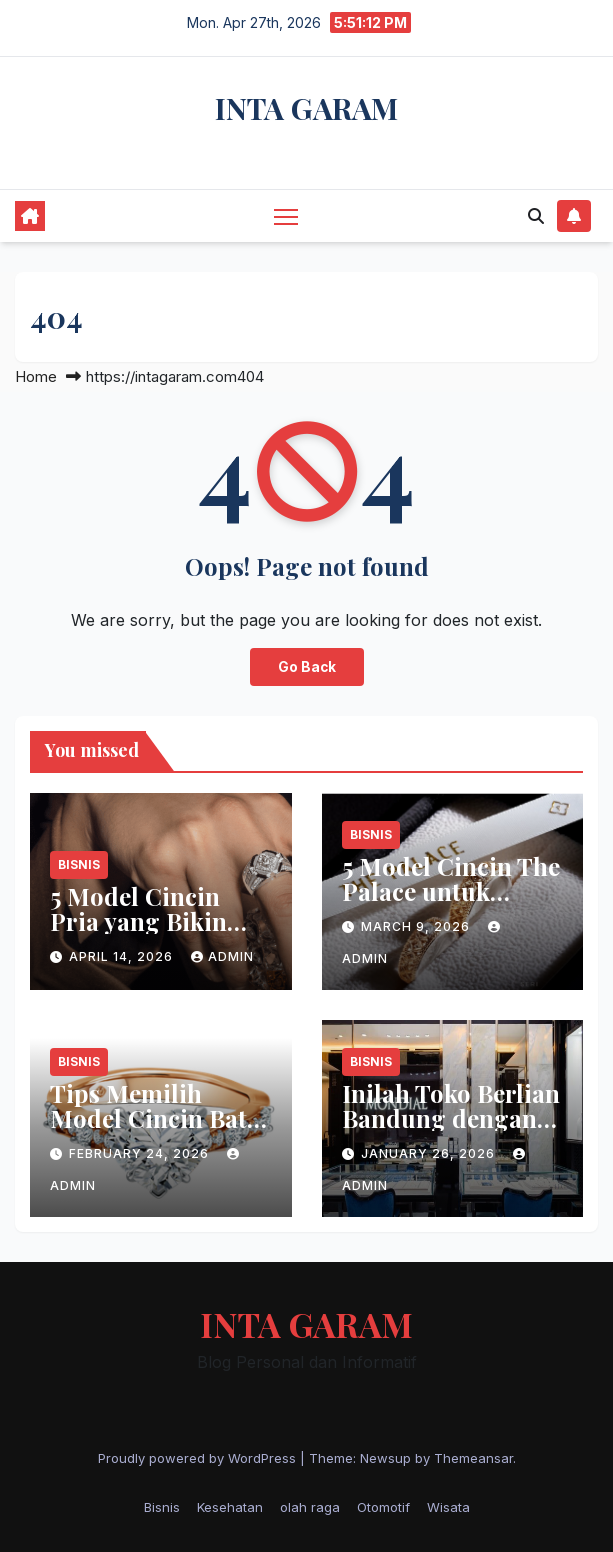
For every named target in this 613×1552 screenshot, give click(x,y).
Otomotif (383, 1507)
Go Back (307, 667)
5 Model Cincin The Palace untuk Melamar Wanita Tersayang (451, 903)
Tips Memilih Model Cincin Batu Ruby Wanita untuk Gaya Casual (158, 1130)
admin (222, 956)
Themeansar (473, 1458)
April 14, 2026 (123, 956)
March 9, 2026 (417, 926)
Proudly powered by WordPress (199, 1458)
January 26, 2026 (430, 1153)
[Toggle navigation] (286, 215)
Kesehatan (230, 1507)
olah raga (310, 1507)
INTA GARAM (306, 108)
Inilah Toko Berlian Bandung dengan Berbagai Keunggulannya (451, 1130)
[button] (536, 216)
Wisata (448, 1507)
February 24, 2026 (141, 1153)
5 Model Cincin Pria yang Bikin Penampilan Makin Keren (158, 933)
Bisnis (79, 864)
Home (36, 376)
